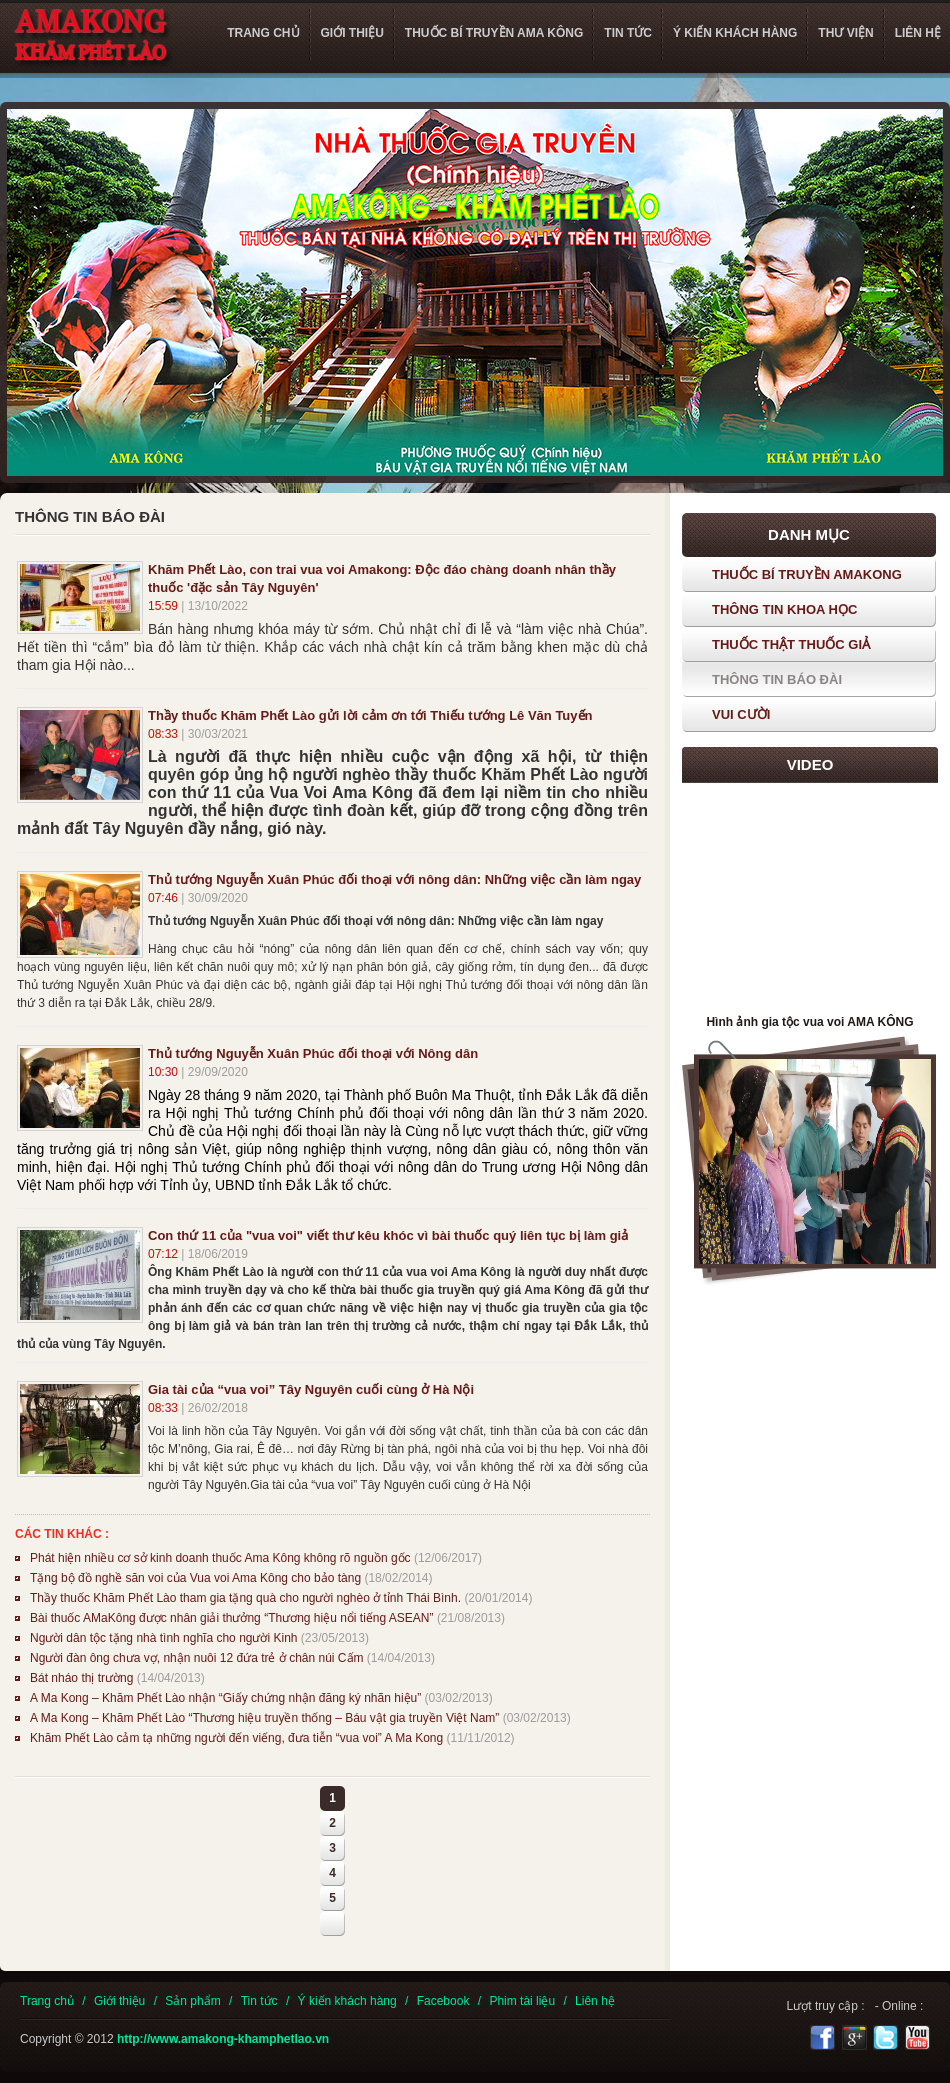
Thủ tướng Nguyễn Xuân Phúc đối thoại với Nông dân (313, 1053)
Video (810, 764)
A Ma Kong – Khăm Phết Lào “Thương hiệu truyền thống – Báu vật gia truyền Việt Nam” (264, 1718)
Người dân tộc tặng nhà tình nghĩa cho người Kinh (164, 1638)
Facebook (443, 2001)
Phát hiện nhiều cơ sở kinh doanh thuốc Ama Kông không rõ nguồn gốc (220, 1558)
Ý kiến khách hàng (347, 2001)
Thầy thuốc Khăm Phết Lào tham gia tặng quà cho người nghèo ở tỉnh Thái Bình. (245, 1598)
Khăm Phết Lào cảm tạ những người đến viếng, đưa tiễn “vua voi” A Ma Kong (236, 1738)
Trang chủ (47, 2001)
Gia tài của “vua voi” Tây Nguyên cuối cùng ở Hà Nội (311, 1389)
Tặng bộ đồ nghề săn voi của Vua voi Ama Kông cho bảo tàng (195, 1578)
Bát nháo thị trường (83, 1678)
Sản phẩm (192, 2001)
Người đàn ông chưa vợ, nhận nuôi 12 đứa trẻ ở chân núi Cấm (197, 1658)
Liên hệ (595, 2001)
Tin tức (259, 2001)
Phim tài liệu (522, 2001)
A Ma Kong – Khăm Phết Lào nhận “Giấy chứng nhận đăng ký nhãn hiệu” (225, 1698)
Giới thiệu (119, 2001)
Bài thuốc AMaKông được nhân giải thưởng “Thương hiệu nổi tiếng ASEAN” (232, 1618)
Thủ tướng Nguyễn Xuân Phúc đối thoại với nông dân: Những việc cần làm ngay (394, 879)
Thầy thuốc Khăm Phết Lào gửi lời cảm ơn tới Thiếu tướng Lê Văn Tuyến (370, 715)
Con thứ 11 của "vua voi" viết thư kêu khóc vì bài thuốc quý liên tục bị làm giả (388, 1235)
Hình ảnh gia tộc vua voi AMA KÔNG (809, 1022)
